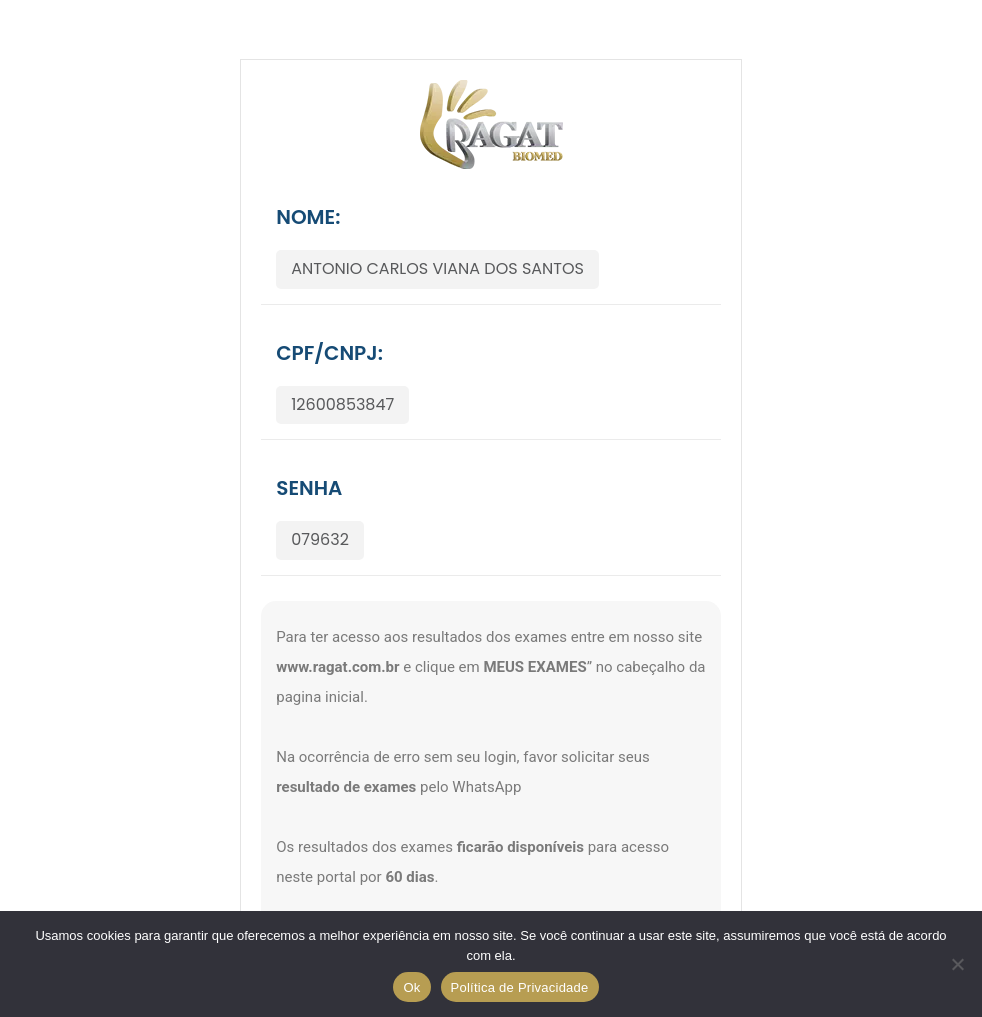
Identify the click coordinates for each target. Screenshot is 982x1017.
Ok (411, 987)
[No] (957, 964)
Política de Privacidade (520, 987)
